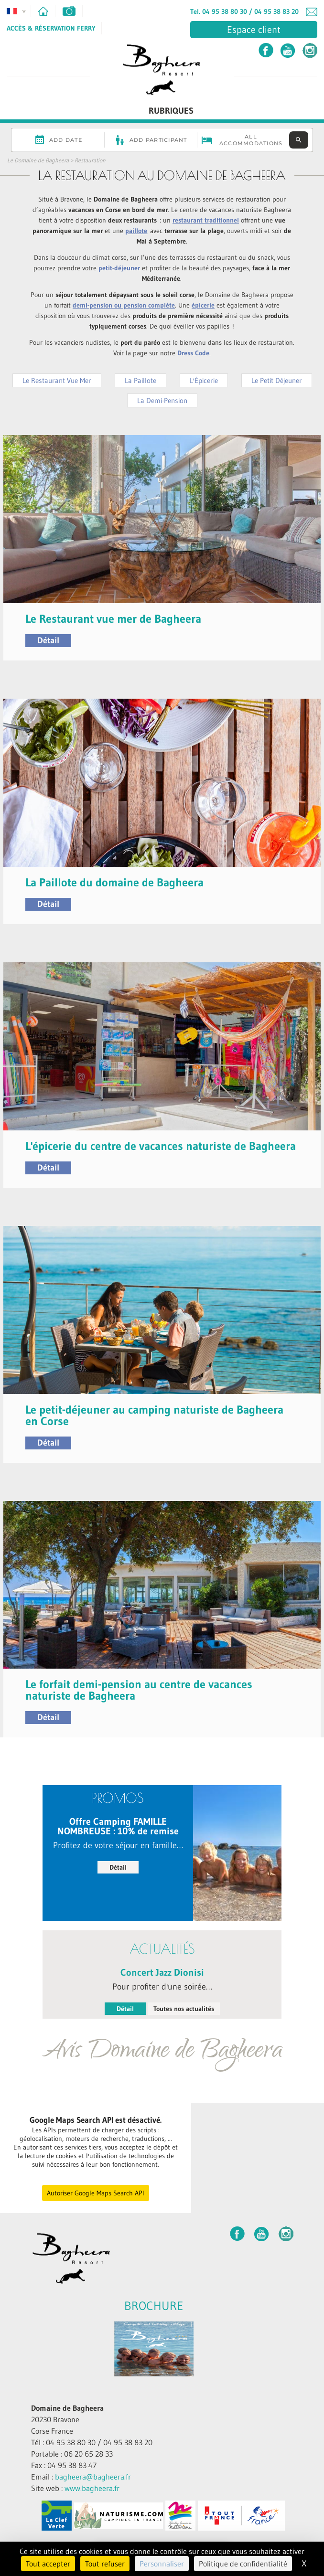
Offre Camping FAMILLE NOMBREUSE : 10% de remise (118, 1826)
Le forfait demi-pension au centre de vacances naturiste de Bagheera (138, 1690)
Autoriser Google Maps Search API (95, 2193)
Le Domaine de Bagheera (38, 160)
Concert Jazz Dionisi (162, 1972)
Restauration (90, 160)
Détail (48, 640)
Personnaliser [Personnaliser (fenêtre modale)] (162, 2563)
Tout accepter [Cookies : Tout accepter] (48, 2563)
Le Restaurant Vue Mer (56, 380)
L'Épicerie (204, 380)
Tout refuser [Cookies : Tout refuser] (105, 2563)
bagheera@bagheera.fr (93, 2476)
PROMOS (118, 1798)
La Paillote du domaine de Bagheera (114, 882)
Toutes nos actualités (183, 2008)
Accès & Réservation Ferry (51, 28)
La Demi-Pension (162, 400)
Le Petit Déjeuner (276, 380)
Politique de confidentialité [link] (243, 2563)
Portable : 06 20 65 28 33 (72, 2454)
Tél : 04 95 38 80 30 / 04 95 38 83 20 (91, 2442)
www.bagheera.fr (92, 2488)
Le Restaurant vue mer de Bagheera (113, 619)
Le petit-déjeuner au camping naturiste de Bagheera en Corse (154, 1415)
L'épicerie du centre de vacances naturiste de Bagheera (160, 1146)
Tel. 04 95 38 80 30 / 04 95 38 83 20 (244, 11)
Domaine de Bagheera (67, 2408)
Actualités (162, 1949)
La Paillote (140, 380)
